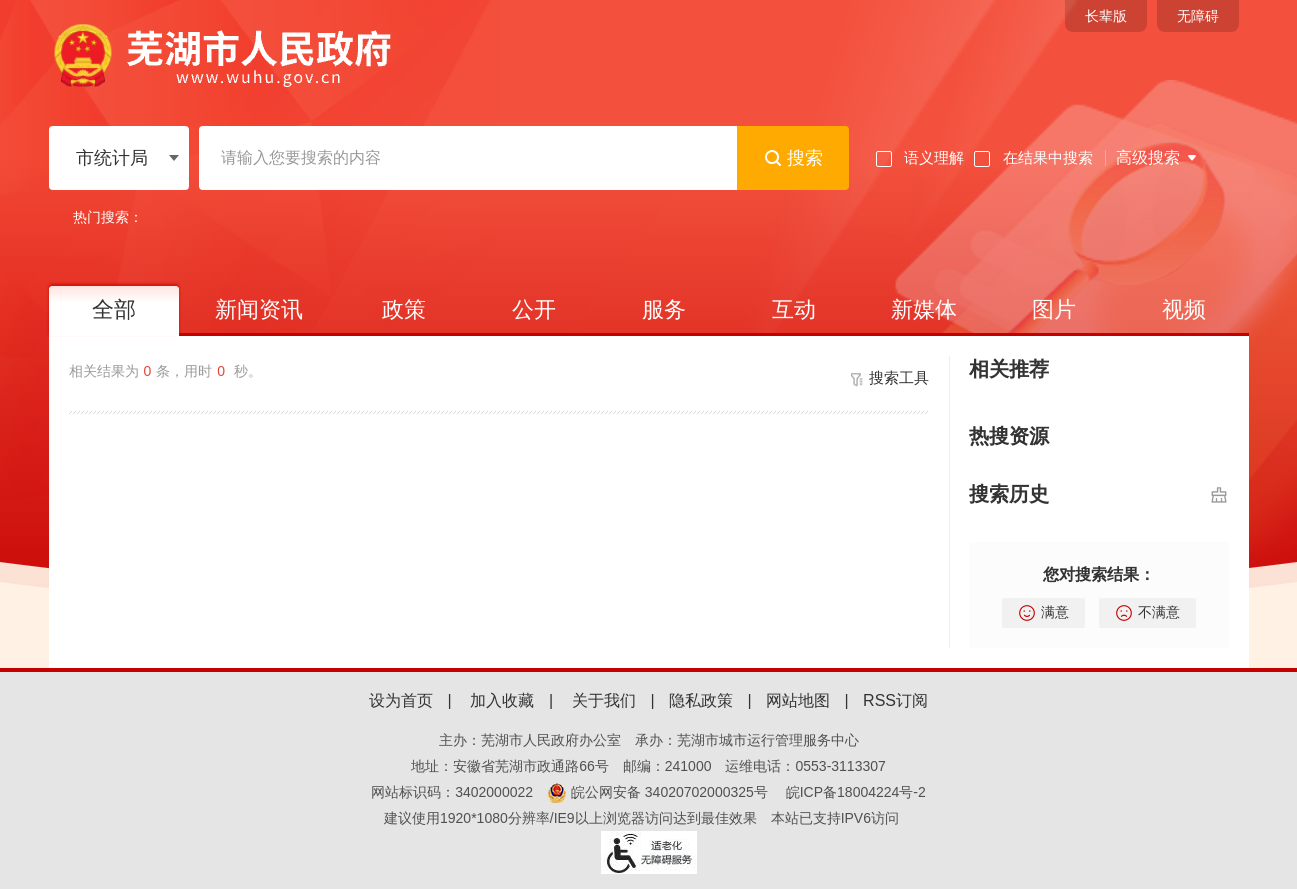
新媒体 (924, 309)
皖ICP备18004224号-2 (856, 792)
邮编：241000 (667, 766)
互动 (794, 309)
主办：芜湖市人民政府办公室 (530, 740)
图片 (1054, 309)
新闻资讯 (259, 309)
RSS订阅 (895, 700)
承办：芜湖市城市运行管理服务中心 (747, 740)
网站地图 (798, 700)
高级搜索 (1148, 157)
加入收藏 (502, 700)
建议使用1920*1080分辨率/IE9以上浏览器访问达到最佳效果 (570, 818)
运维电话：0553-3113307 (805, 766)
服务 (664, 309)
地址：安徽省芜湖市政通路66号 (510, 766)
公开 (534, 309)
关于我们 (604, 700)
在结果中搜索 (1033, 158)
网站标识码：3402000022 (452, 792)
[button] (1106, 16)
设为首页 (401, 700)
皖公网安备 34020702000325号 (657, 792)
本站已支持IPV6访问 (835, 818)
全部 (114, 309)
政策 (404, 309)
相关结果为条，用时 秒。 (165, 371)
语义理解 (920, 158)
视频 (1184, 309)
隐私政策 (701, 700)
